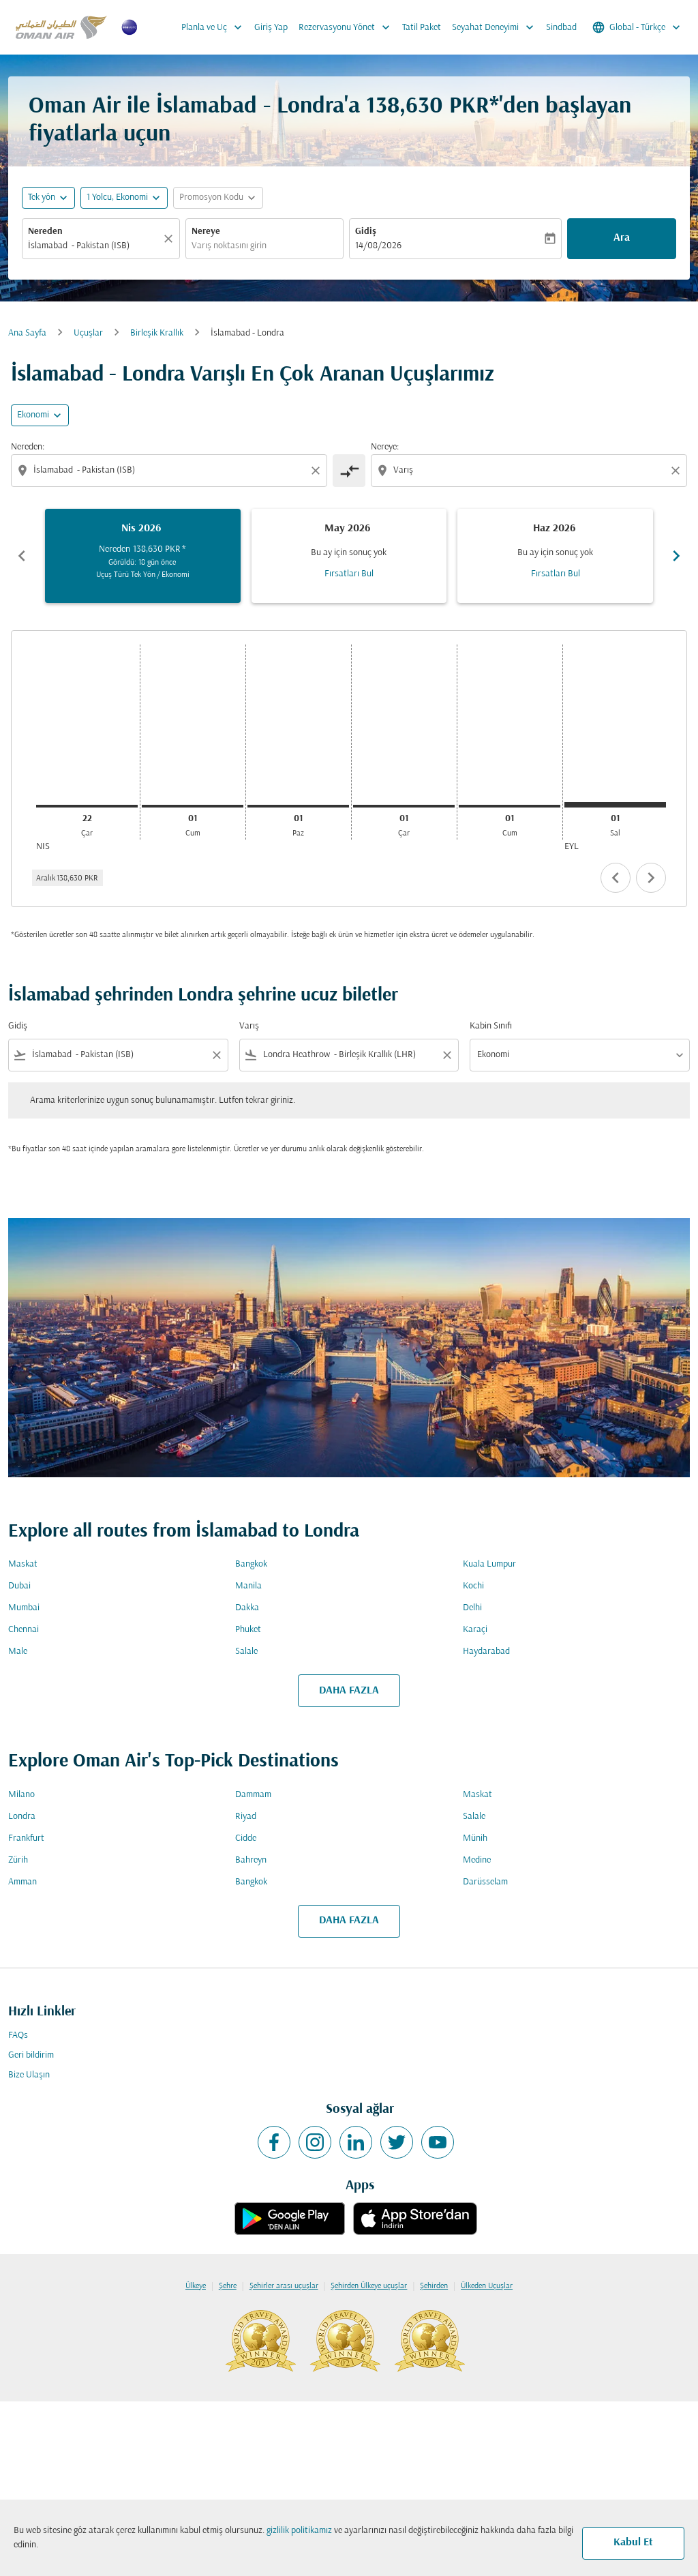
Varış (249, 1026)
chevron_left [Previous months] (22, 556)
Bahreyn (251, 1860)
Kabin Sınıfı (491, 1026)
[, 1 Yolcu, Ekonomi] (117, 197)
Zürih (18, 1860)
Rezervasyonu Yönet (348, 27)
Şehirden (434, 2286)
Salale (246, 1651)
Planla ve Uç (215, 27)
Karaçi (475, 1630)
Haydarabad (486, 1651)
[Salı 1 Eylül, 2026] (615, 805)
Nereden (45, 231)
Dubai (19, 1586)
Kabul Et (633, 2542)
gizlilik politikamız (299, 2531)
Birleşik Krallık (156, 333)
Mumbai (24, 1608)
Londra (21, 1816)
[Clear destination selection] (677, 470)
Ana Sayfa (27, 333)
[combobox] (94, 246)
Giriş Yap (271, 28)
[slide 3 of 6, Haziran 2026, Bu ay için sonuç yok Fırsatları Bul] (555, 556)
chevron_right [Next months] (676, 556)
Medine (477, 1860)
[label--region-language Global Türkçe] (637, 27)
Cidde (245, 1838)
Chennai (23, 1630)
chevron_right (651, 878)
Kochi (473, 1586)
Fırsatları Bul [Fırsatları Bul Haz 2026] (555, 574)
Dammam (253, 1795)
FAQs (18, 2035)
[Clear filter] (216, 1055)
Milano (21, 1795)
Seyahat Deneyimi (496, 27)
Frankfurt (26, 1838)
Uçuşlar (88, 333)
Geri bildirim (31, 2055)
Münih (475, 1838)
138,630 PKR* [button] (432, 107)
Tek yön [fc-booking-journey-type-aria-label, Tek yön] (41, 197)
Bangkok (251, 1564)
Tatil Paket (421, 28)
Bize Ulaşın (29, 2075)
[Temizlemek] (170, 238)
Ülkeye (195, 2286)
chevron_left (615, 878)
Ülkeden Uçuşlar (487, 2286)
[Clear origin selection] (318, 470)
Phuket (248, 1630)
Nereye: (385, 447)
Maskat (22, 1564)
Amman (22, 1882)
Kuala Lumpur (489, 1564)
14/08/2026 (378, 246)
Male (17, 1651)
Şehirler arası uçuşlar (283, 2286)
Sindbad (561, 28)
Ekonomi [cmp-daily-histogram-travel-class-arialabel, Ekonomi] (33, 415)
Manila (248, 1586)
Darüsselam (485, 1882)
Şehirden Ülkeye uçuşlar (369, 2286)
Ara (621, 238)
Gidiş (365, 231)
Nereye (206, 231)
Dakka (247, 1608)
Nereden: (27, 447)
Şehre (228, 2286)
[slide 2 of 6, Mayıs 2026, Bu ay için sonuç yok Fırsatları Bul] (349, 556)
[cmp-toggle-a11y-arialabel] (349, 470)
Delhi (472, 1608)
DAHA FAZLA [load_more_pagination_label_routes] (349, 1690)
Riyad (245, 1816)
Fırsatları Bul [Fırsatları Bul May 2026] (349, 574)
